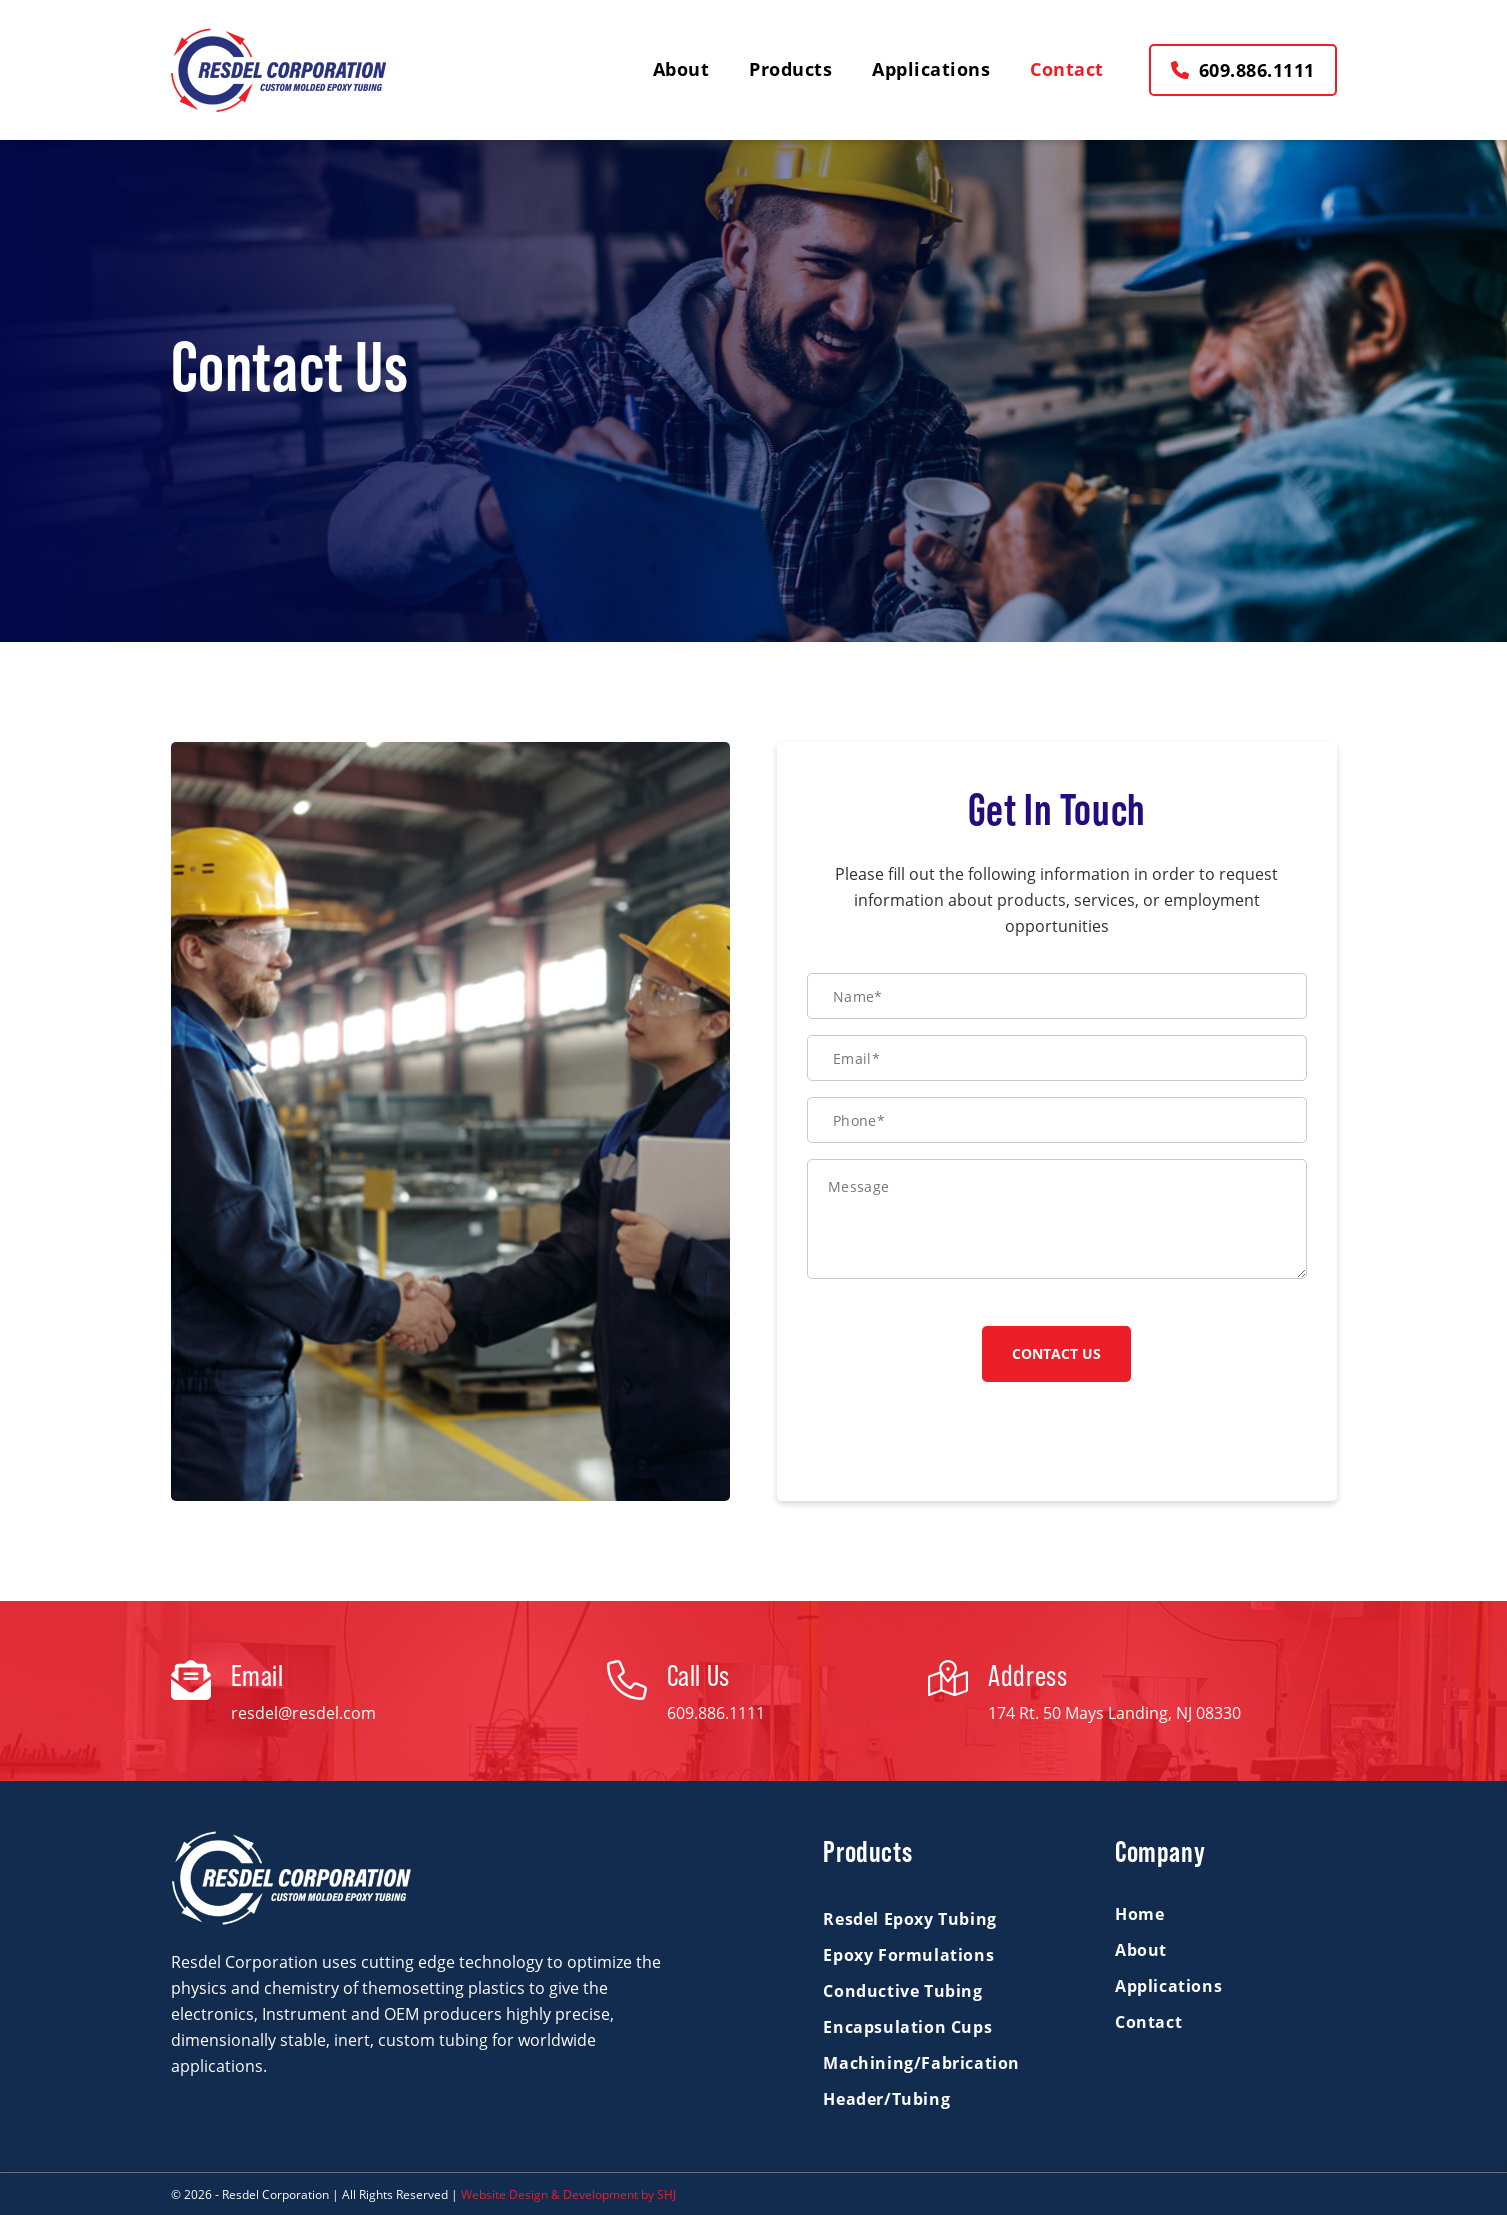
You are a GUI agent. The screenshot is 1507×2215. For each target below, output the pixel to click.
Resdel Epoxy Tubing (909, 1919)
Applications (1168, 1986)
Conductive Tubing (902, 1991)
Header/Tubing (886, 2099)
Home (1139, 1914)
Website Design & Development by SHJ (568, 2194)
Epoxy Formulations (908, 1955)
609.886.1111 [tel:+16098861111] (716, 1712)
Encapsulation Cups (907, 2027)
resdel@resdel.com (303, 1712)
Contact (1148, 2022)
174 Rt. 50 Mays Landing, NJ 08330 (1114, 1712)
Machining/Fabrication (921, 2063)
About (1141, 1950)
